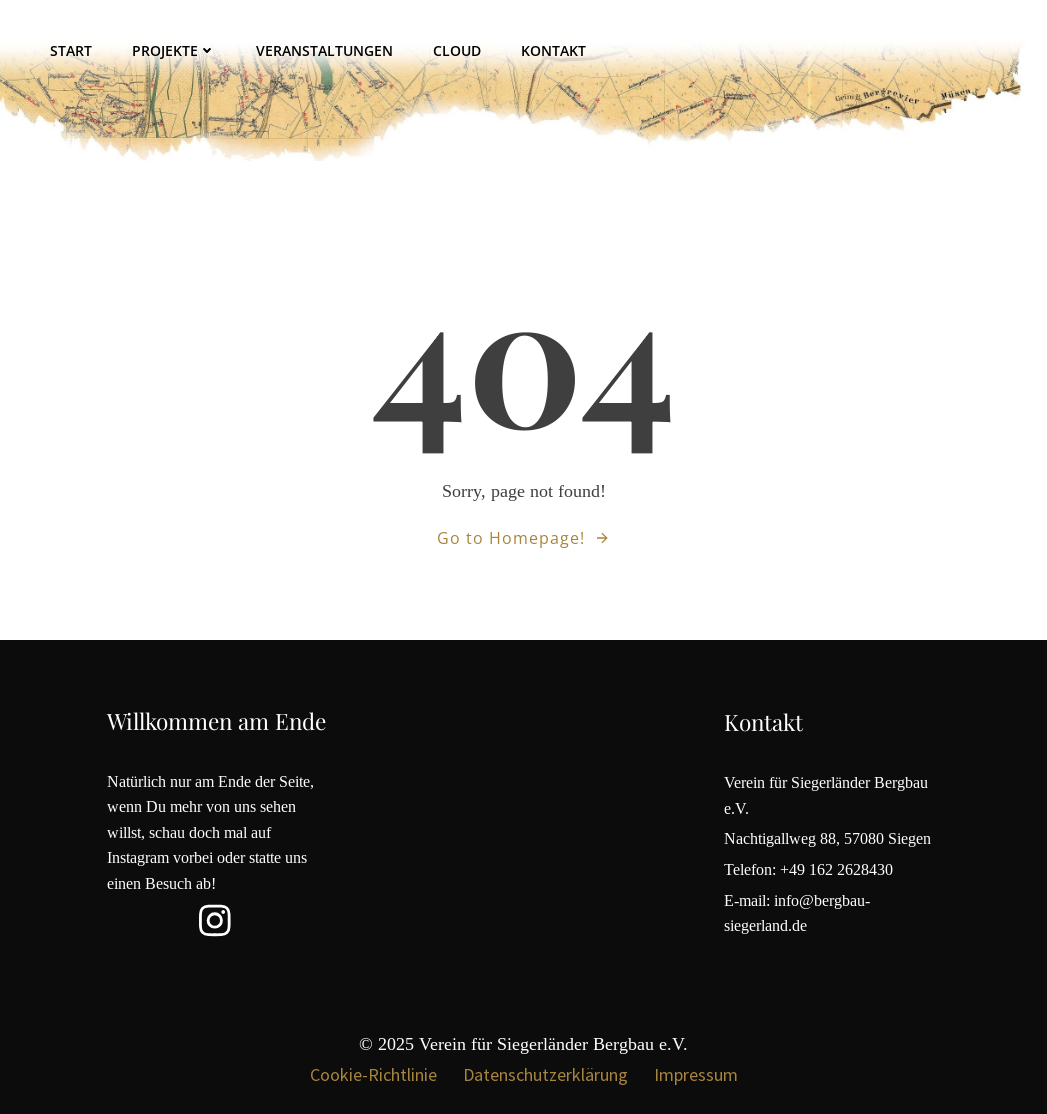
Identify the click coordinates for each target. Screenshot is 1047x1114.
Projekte (174, 50)
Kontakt (553, 50)
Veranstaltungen (324, 50)
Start (71, 50)
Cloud (457, 50)
